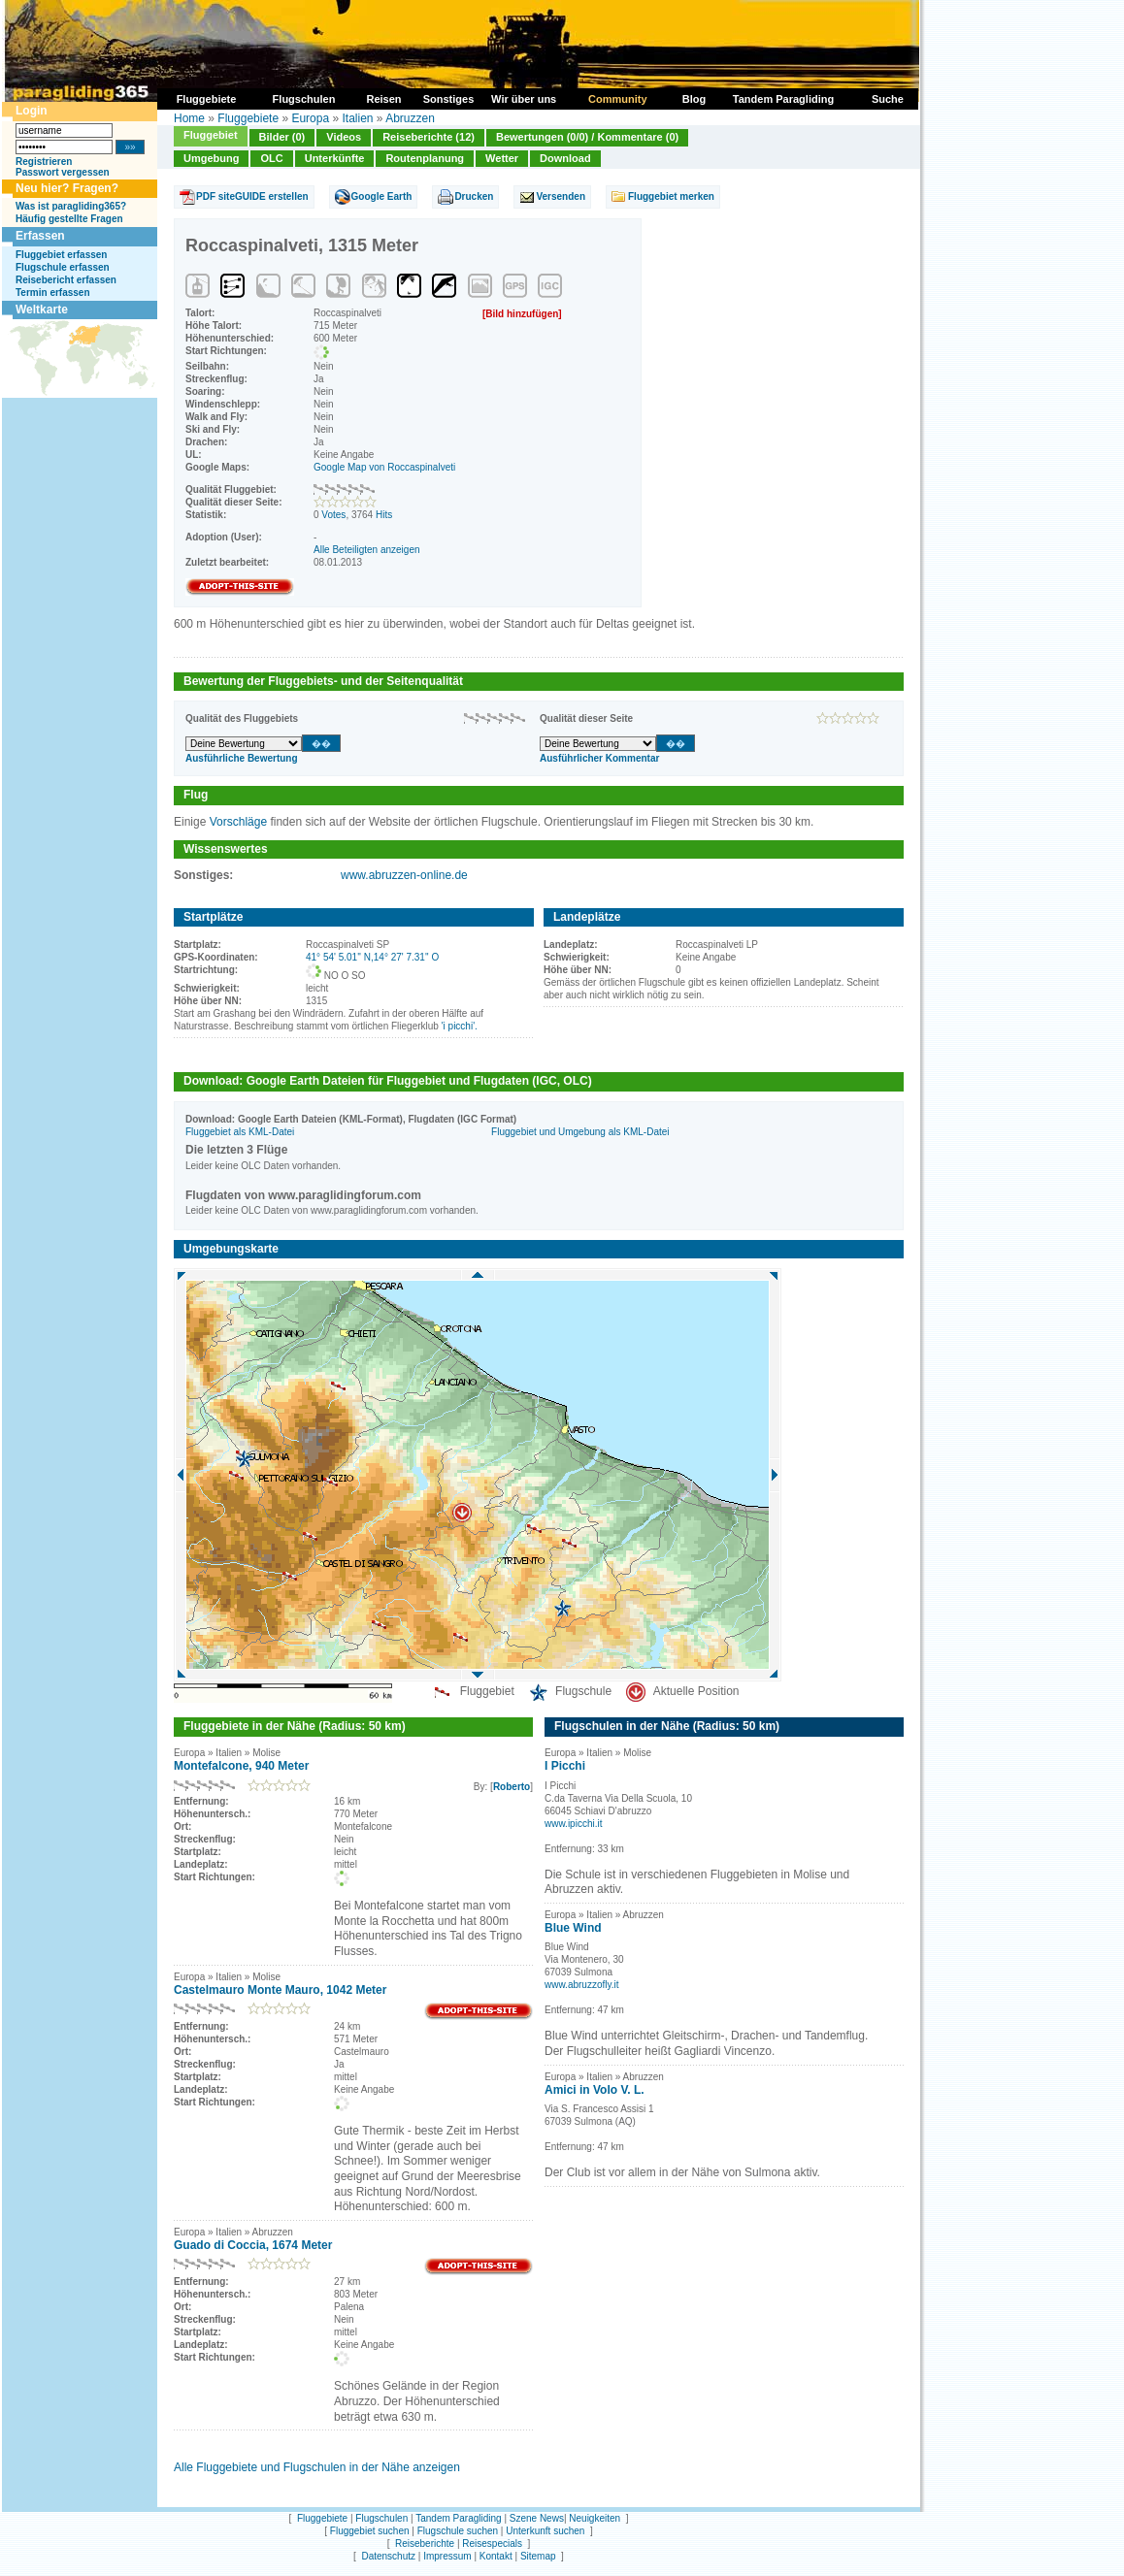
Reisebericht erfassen (66, 280)
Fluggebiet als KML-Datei (239, 1131)
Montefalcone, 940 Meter (241, 1766)
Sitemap (538, 2556)
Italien (357, 118)
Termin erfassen (53, 292)
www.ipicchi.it (573, 1823)
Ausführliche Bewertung (241, 758)
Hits (384, 514)
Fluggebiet (210, 135)
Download (565, 158)
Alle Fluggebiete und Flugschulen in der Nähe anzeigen (317, 2467)
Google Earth (382, 196)
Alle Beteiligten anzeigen (367, 549)
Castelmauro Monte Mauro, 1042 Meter (280, 1990)
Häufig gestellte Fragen (69, 218)
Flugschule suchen (457, 2531)
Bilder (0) (282, 137)
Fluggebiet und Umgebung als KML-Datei (580, 1131)
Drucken (473, 196)
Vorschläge (238, 822)
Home (189, 118)
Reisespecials (492, 2543)
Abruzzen (410, 118)
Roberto (511, 1786)
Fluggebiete (248, 118)
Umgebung (211, 158)
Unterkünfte (335, 158)
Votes (333, 514)
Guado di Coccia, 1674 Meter (253, 2245)
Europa (310, 118)
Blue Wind (573, 1928)
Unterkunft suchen (545, 2531)
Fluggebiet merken (671, 196)
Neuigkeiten (594, 2518)
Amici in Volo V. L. (595, 2090)
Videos (343, 137)
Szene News (537, 2518)
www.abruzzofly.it (582, 1984)
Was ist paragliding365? (71, 206)
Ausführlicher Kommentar (599, 758)
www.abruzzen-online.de (404, 875)
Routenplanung (424, 158)
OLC (271, 158)
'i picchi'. (460, 1026)
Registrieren (44, 161)
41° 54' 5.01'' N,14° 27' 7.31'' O (372, 957)
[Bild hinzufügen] (522, 314)
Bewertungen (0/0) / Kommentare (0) (587, 137)
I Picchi (565, 1766)
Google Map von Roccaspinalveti (384, 467)
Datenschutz (388, 2556)
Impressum (447, 2556)
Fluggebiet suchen (370, 2531)
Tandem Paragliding (458, 2518)
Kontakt (495, 2556)
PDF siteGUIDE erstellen (252, 196)
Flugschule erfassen (63, 267)
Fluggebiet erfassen (61, 254)
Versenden (560, 196)
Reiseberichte (424, 2543)
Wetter (501, 158)
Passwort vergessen (63, 172)
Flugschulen (381, 2518)
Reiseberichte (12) (428, 137)
